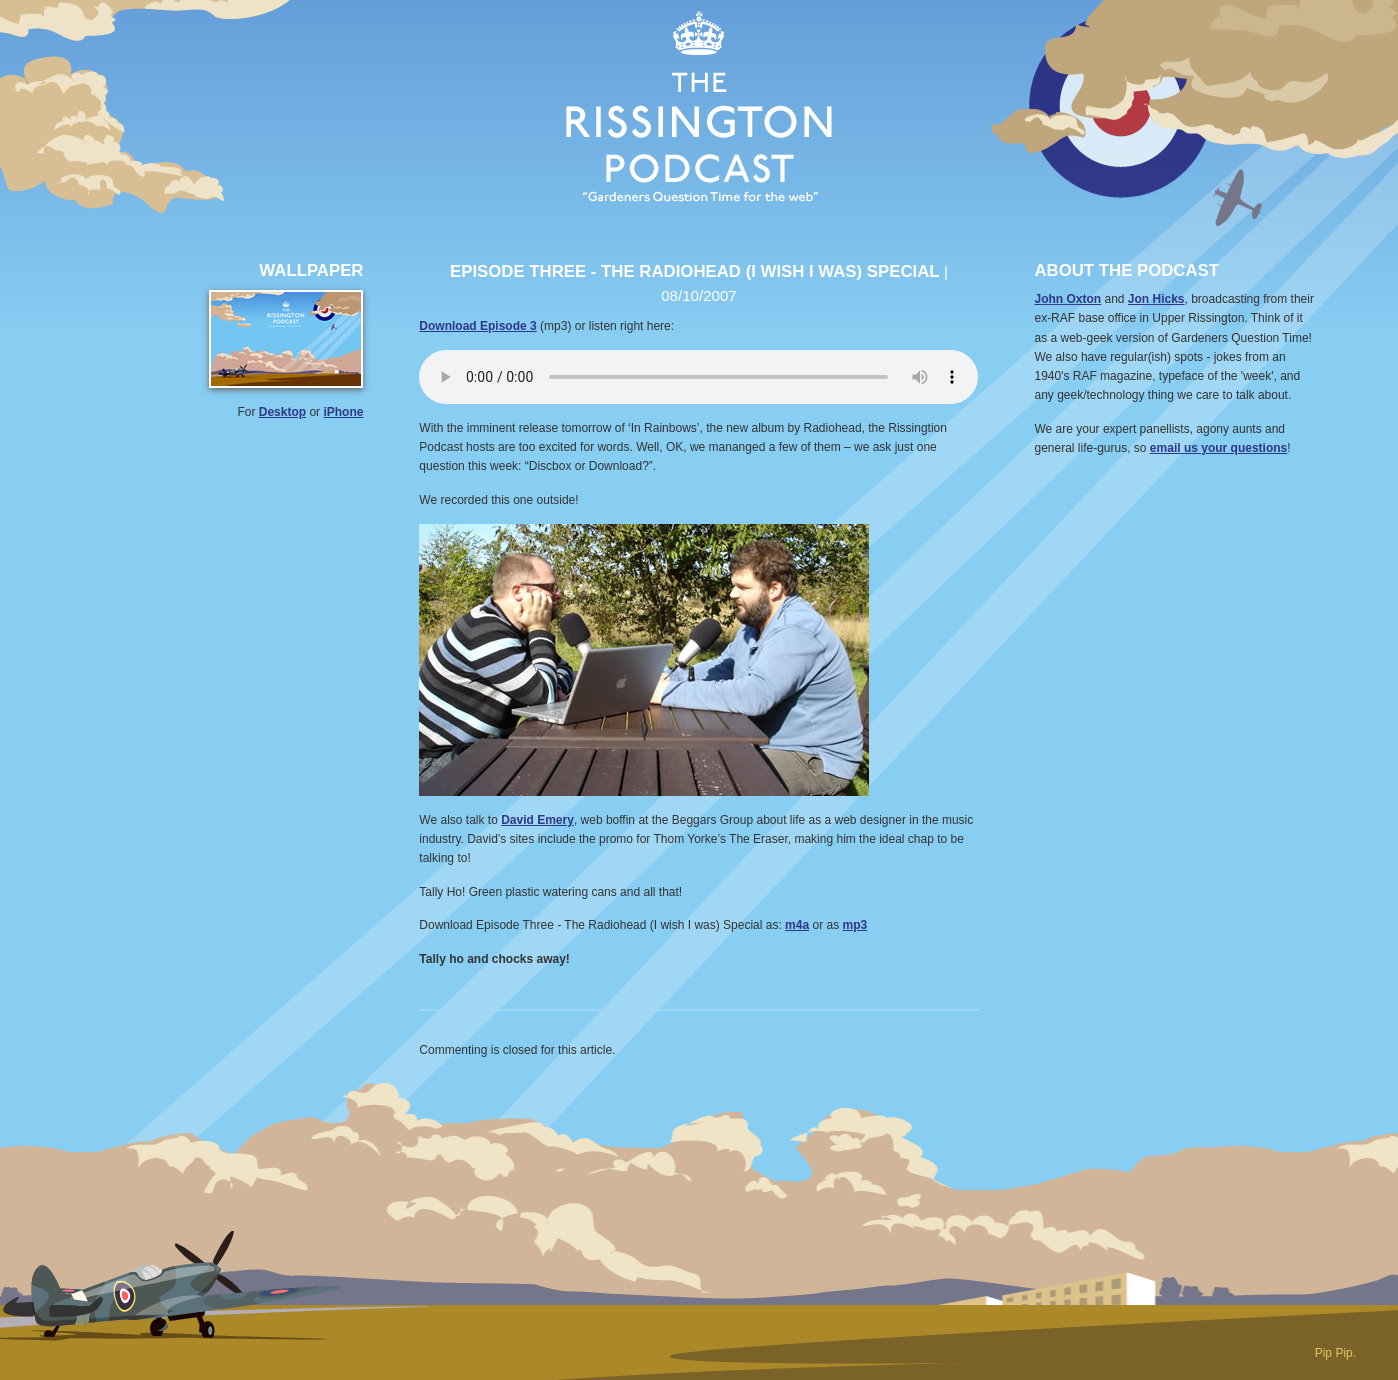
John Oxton (1067, 299)
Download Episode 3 (477, 326)
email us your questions (1218, 448)
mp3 (855, 925)
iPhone (343, 412)
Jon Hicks (1156, 299)
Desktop (282, 412)
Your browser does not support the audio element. (698, 377)
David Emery (537, 820)
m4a (797, 925)
